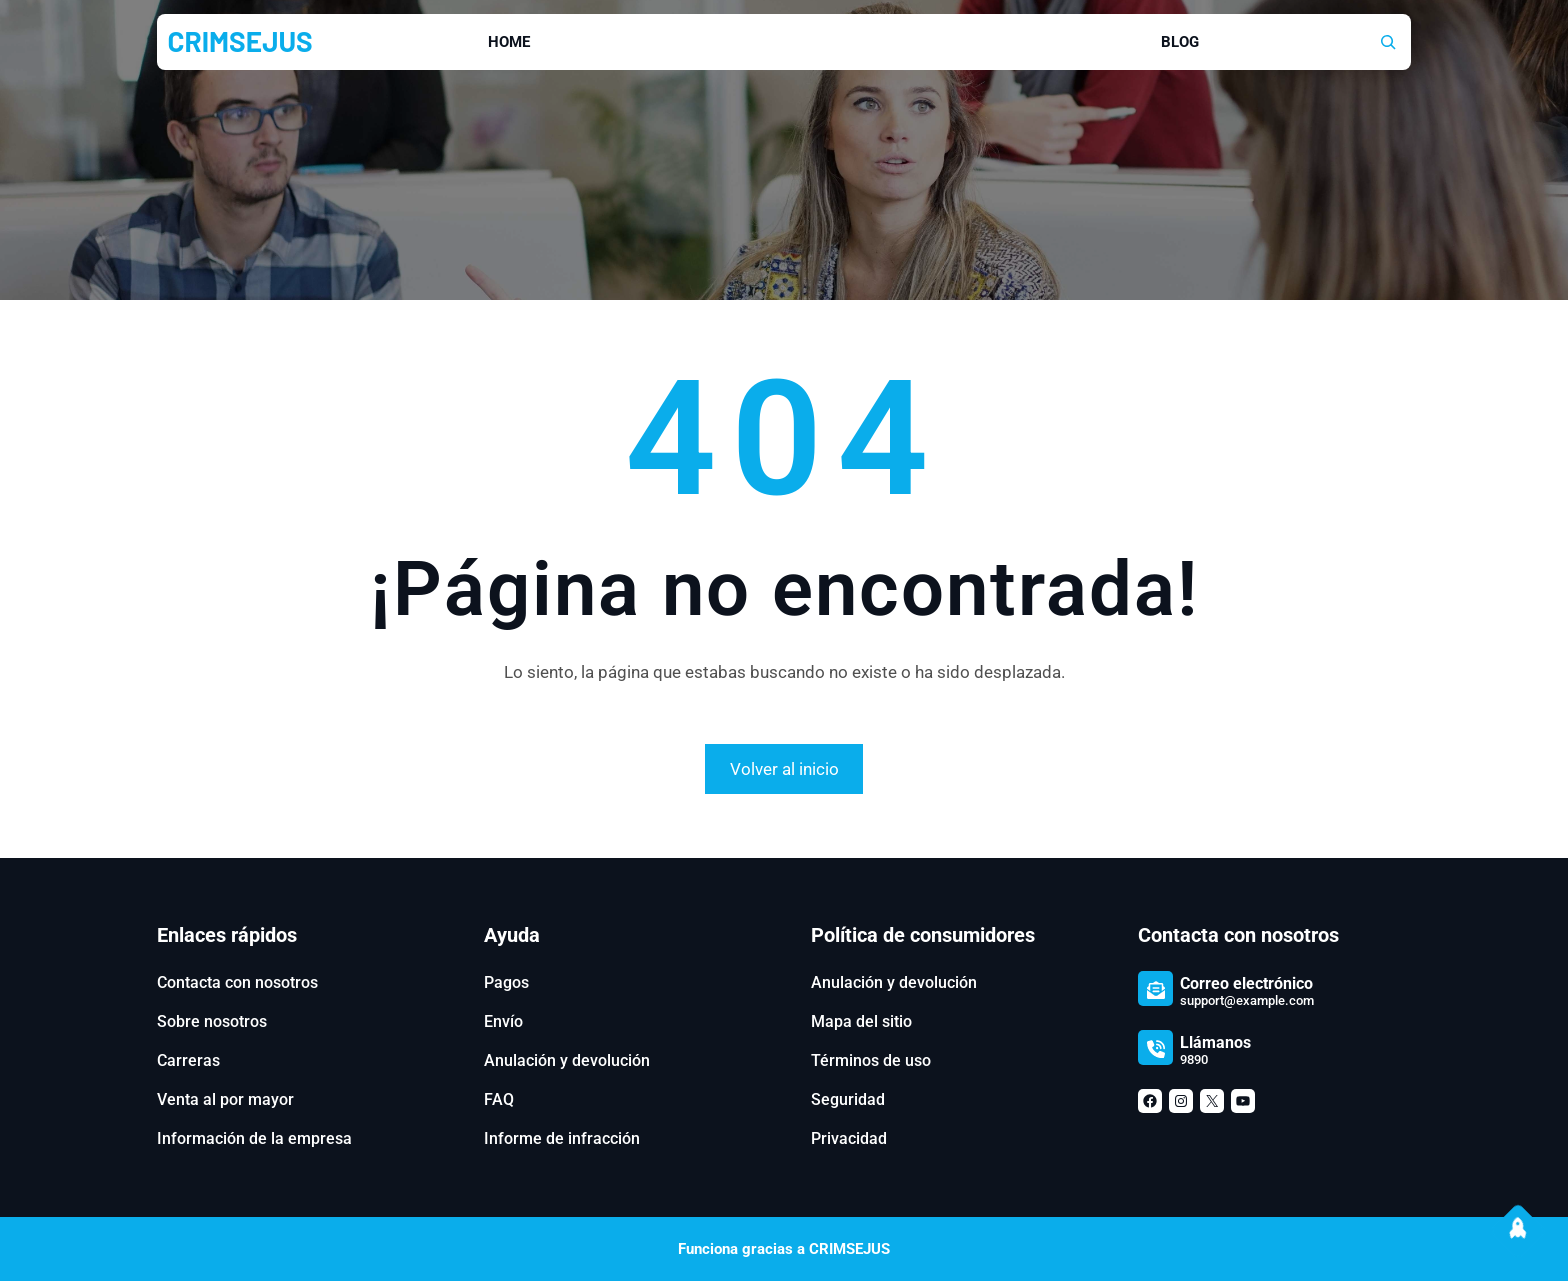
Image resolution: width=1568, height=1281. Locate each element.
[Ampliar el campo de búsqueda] (1388, 42)
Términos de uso (871, 1060)
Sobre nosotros (212, 1021)
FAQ (499, 1099)
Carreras (188, 1060)
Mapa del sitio (861, 1021)
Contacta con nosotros (237, 982)
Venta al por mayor (225, 1099)
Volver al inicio (784, 769)
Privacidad (849, 1138)
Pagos (506, 982)
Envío (503, 1021)
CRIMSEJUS (240, 41)
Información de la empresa (254, 1138)
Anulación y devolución (567, 1060)
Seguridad (848, 1099)
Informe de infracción (562, 1138)
